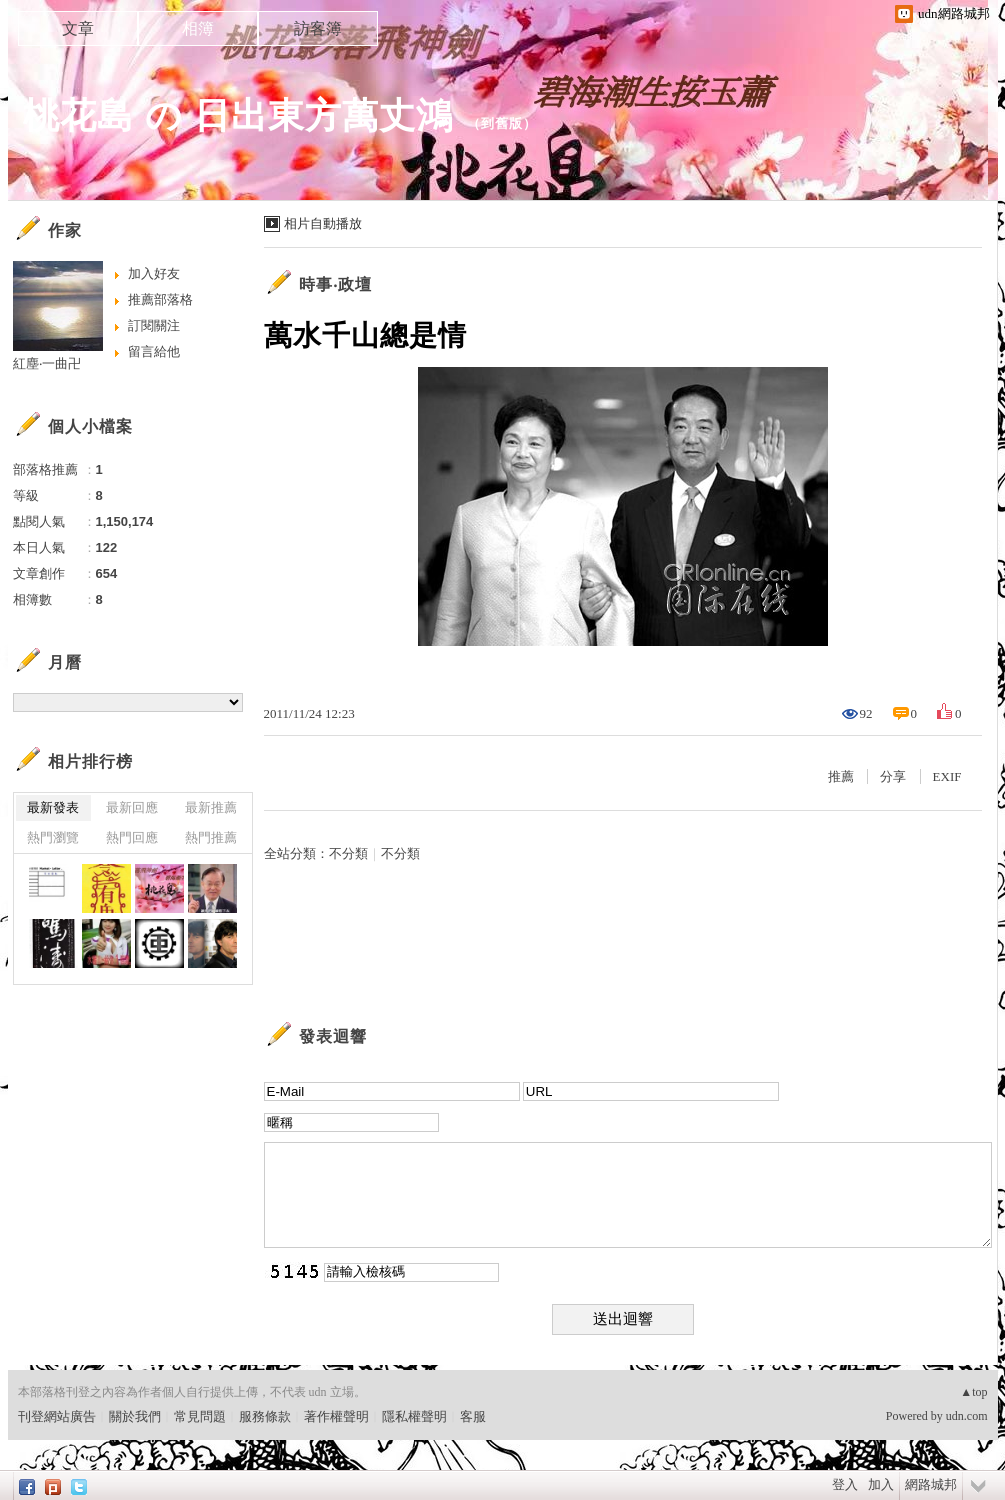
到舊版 (502, 123)
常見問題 (200, 1416)
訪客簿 (318, 28)
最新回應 (132, 807)
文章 (78, 28)
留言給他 (154, 351)
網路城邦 (931, 1484)
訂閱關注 (154, 325)
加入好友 (154, 273)
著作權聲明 (336, 1416)
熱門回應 (132, 837)
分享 (893, 776)
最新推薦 (211, 807)
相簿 (198, 28)
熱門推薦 (211, 837)
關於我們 (135, 1416)
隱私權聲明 (414, 1416)
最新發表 (53, 807)
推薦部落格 (160, 299)
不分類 (348, 853)
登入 (845, 1484)
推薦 (841, 776)
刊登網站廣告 (57, 1416)
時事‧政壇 (335, 284)
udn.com (967, 1416)
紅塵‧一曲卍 (47, 363)
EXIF (947, 776)
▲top (973, 1392)
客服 (473, 1416)
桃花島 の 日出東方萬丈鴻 (238, 115)
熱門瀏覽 (53, 837)
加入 (881, 1484)
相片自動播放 (323, 223)
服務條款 (265, 1416)
